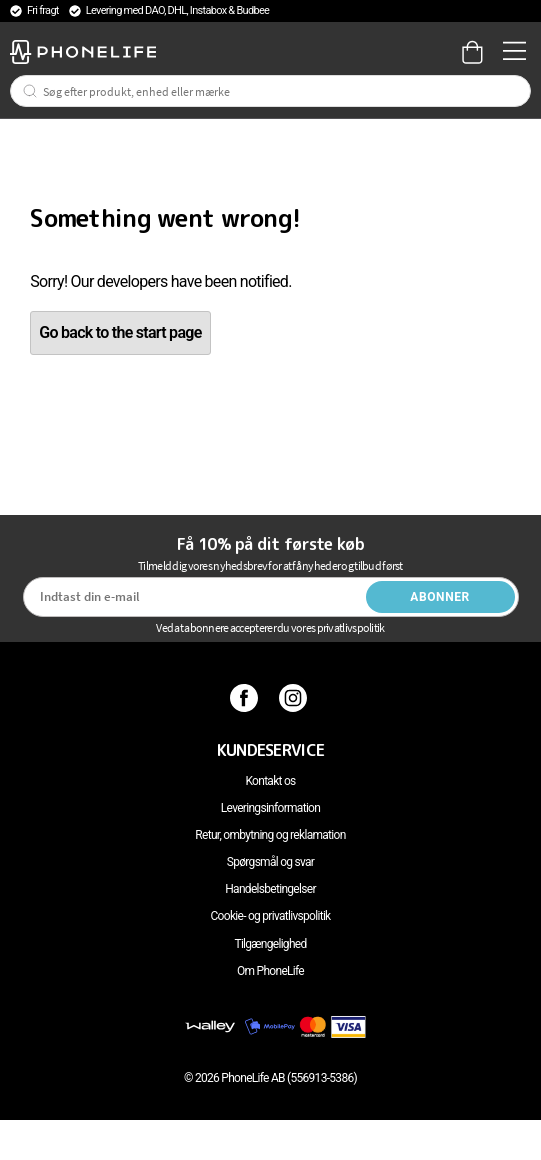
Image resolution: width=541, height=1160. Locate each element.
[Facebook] (246, 698)
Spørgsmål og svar (270, 862)
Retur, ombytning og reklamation (270, 835)
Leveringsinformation (270, 808)
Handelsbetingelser (270, 889)
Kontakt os (270, 781)
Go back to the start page (120, 332)
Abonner (440, 597)
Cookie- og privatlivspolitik (271, 916)
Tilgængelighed (270, 944)
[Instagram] (295, 698)
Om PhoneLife (270, 971)
